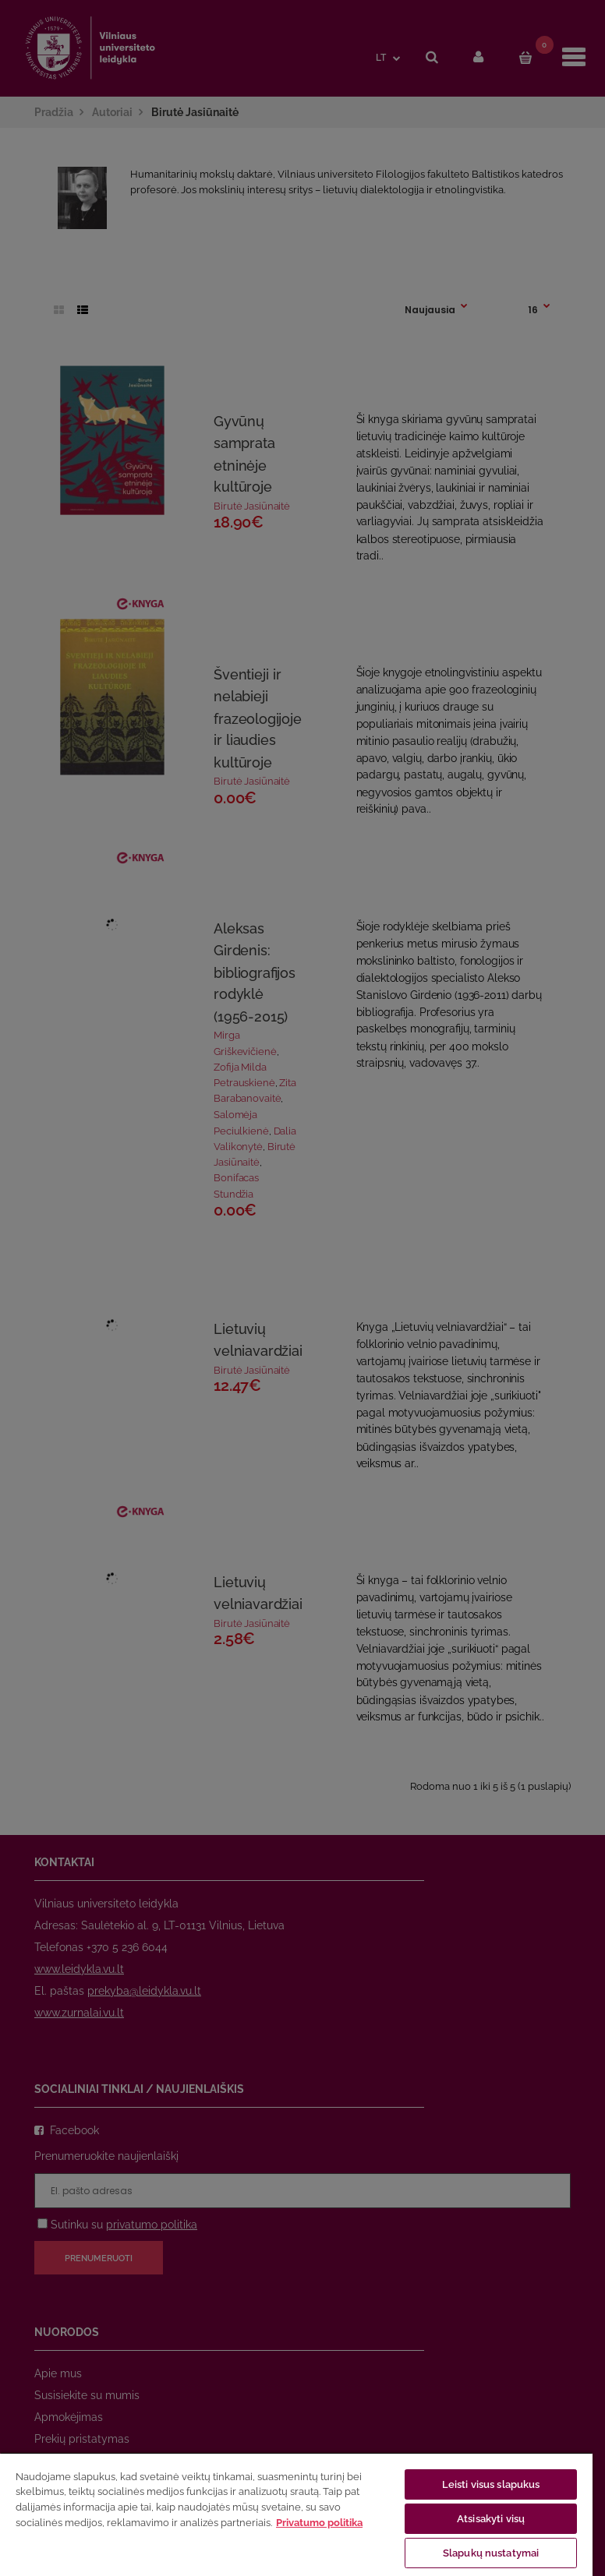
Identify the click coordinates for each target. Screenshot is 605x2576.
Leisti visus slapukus (491, 2484)
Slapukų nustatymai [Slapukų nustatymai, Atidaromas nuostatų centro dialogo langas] (491, 2553)
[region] (296, 2514)
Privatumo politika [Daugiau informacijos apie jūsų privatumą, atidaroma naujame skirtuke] (319, 2522)
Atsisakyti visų (491, 2519)
